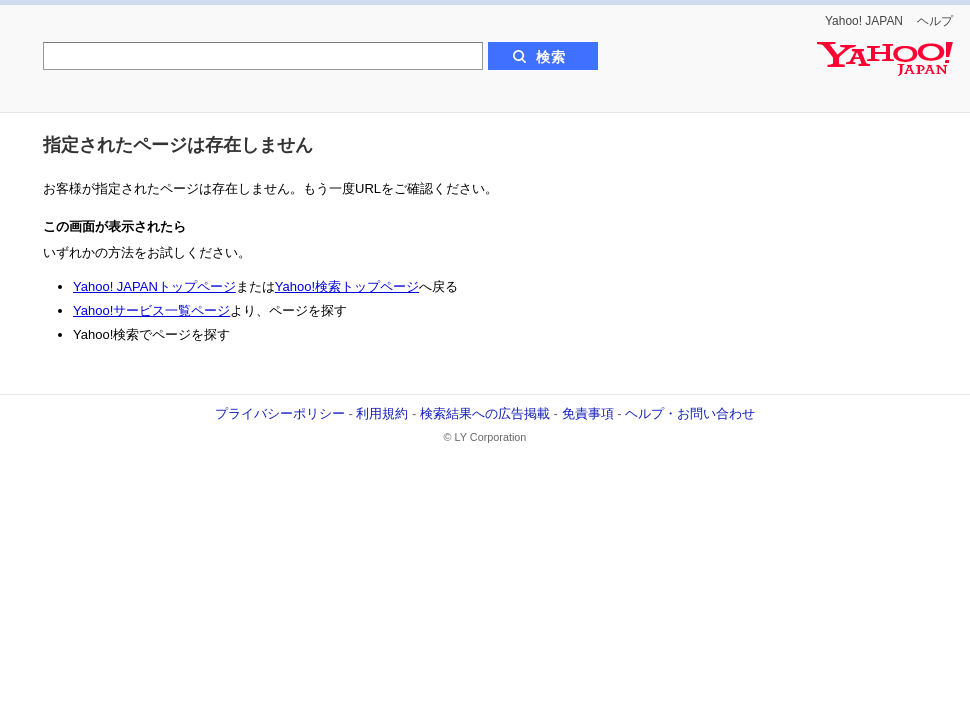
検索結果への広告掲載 (485, 413)
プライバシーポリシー (280, 413)
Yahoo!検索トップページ (347, 286)
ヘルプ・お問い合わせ (690, 413)
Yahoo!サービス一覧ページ (151, 310)
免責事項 (588, 413)
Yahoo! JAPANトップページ (154, 286)
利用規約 (382, 413)
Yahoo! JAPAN (864, 21)
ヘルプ (935, 21)
